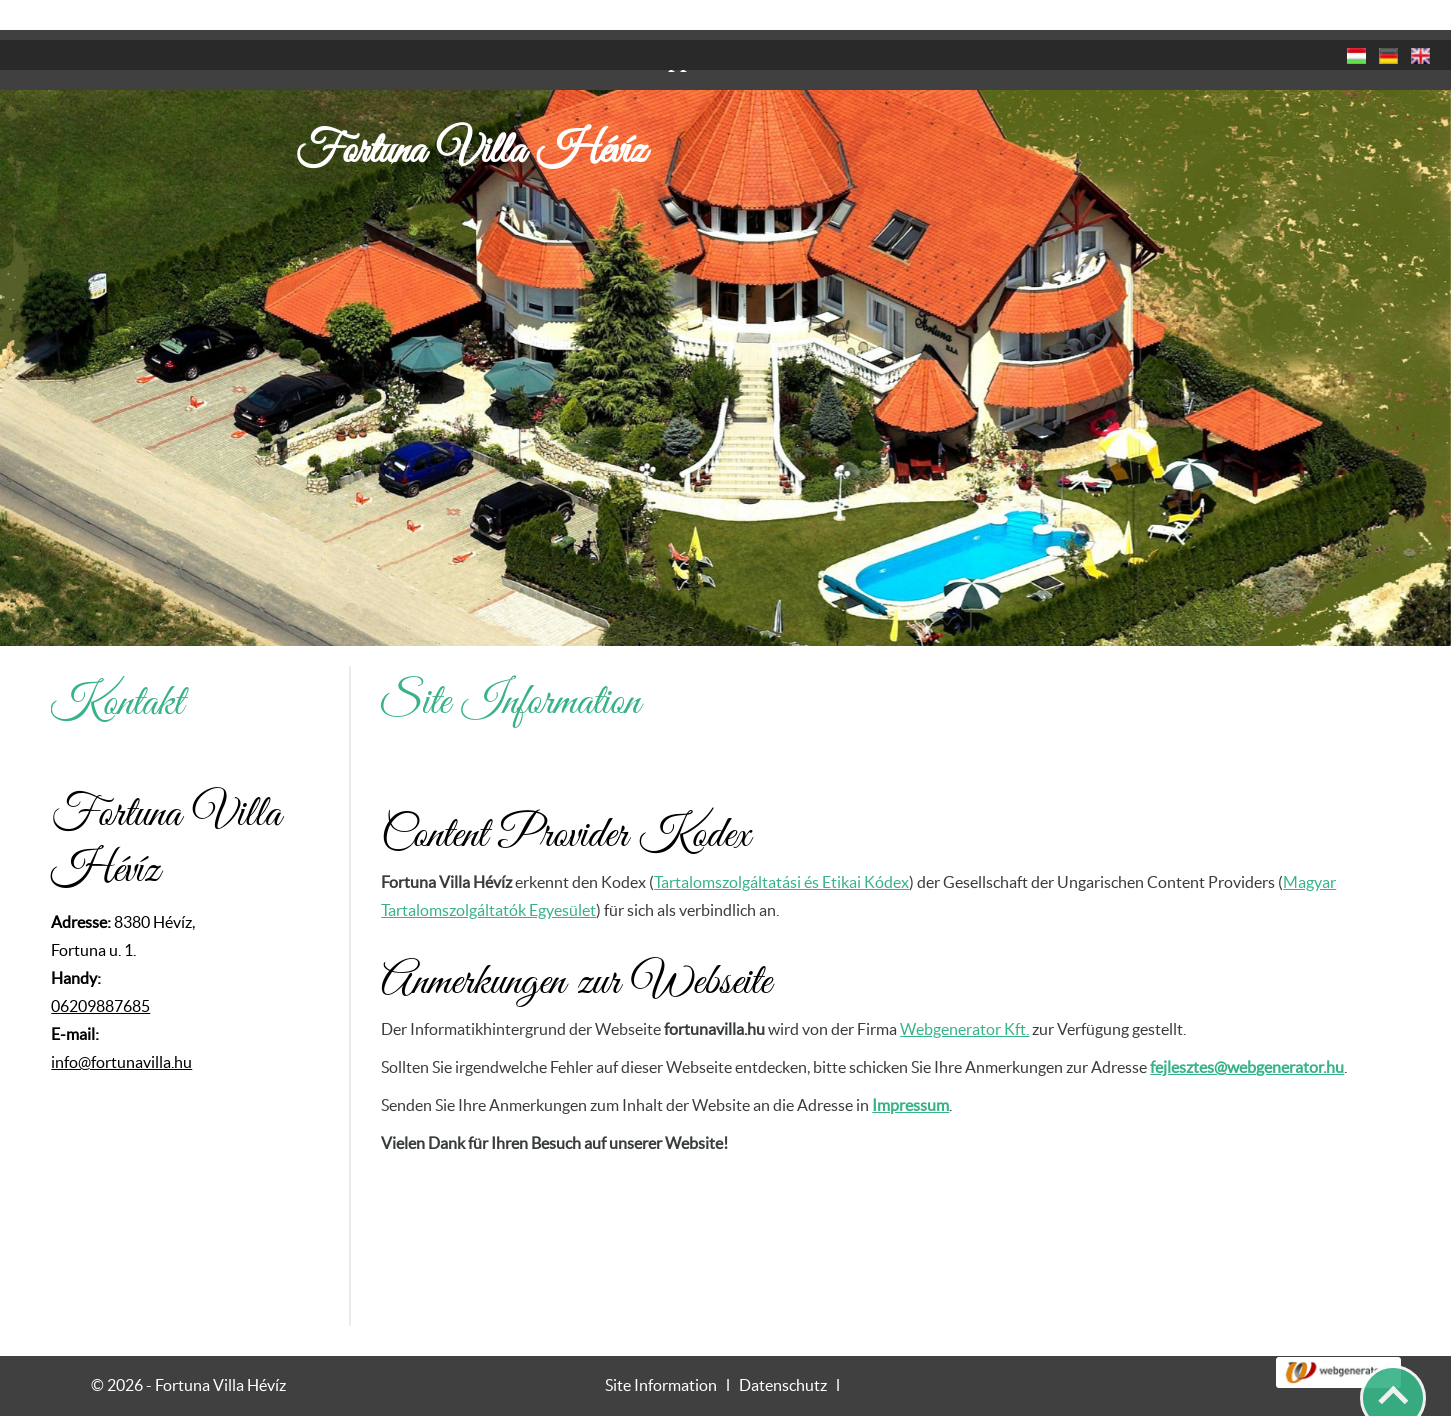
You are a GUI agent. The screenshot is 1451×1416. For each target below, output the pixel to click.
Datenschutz (783, 1346)
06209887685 (100, 967)
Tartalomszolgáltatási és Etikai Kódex (781, 843)
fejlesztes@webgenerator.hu (1247, 1028)
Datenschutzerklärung (1137, 1393)
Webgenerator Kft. (964, 990)
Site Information (661, 1346)
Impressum (910, 1066)
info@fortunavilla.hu (121, 1023)
